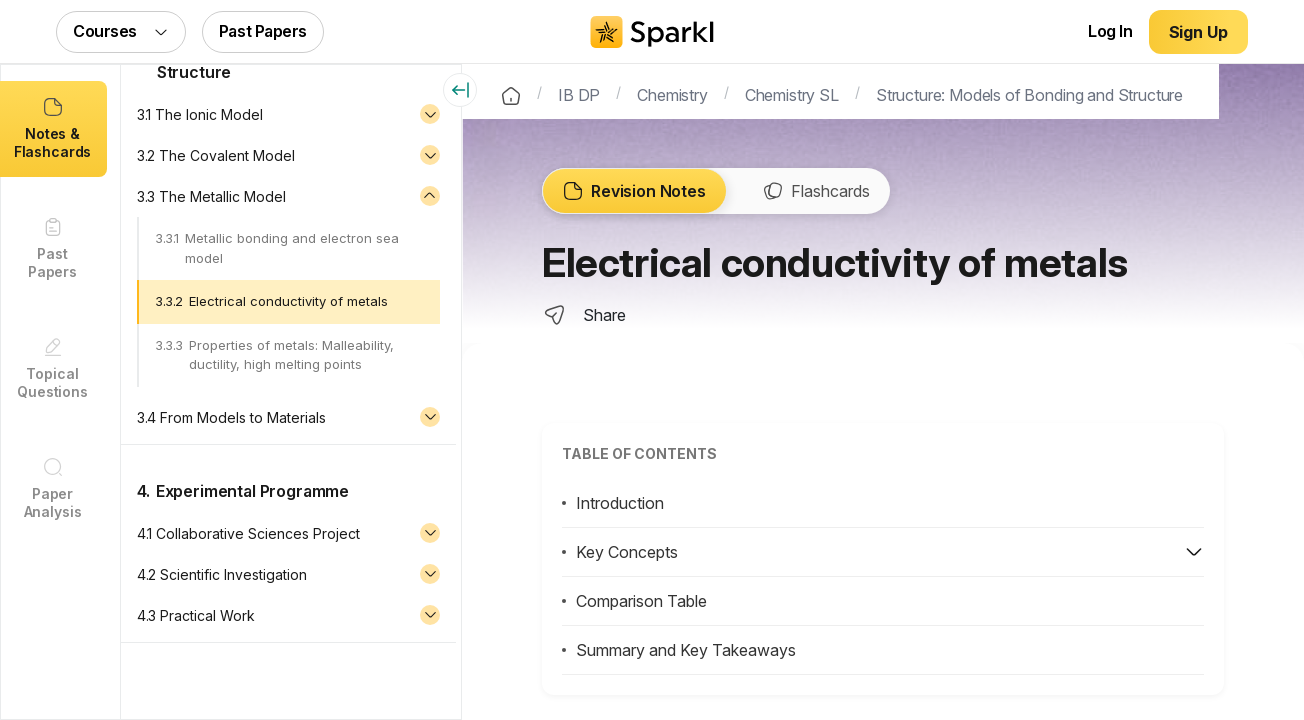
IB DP (580, 93)
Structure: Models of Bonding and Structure (1030, 93)
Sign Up (1198, 32)
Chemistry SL (793, 93)
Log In (1110, 31)
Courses (121, 31)
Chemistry (673, 93)
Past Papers (263, 31)
